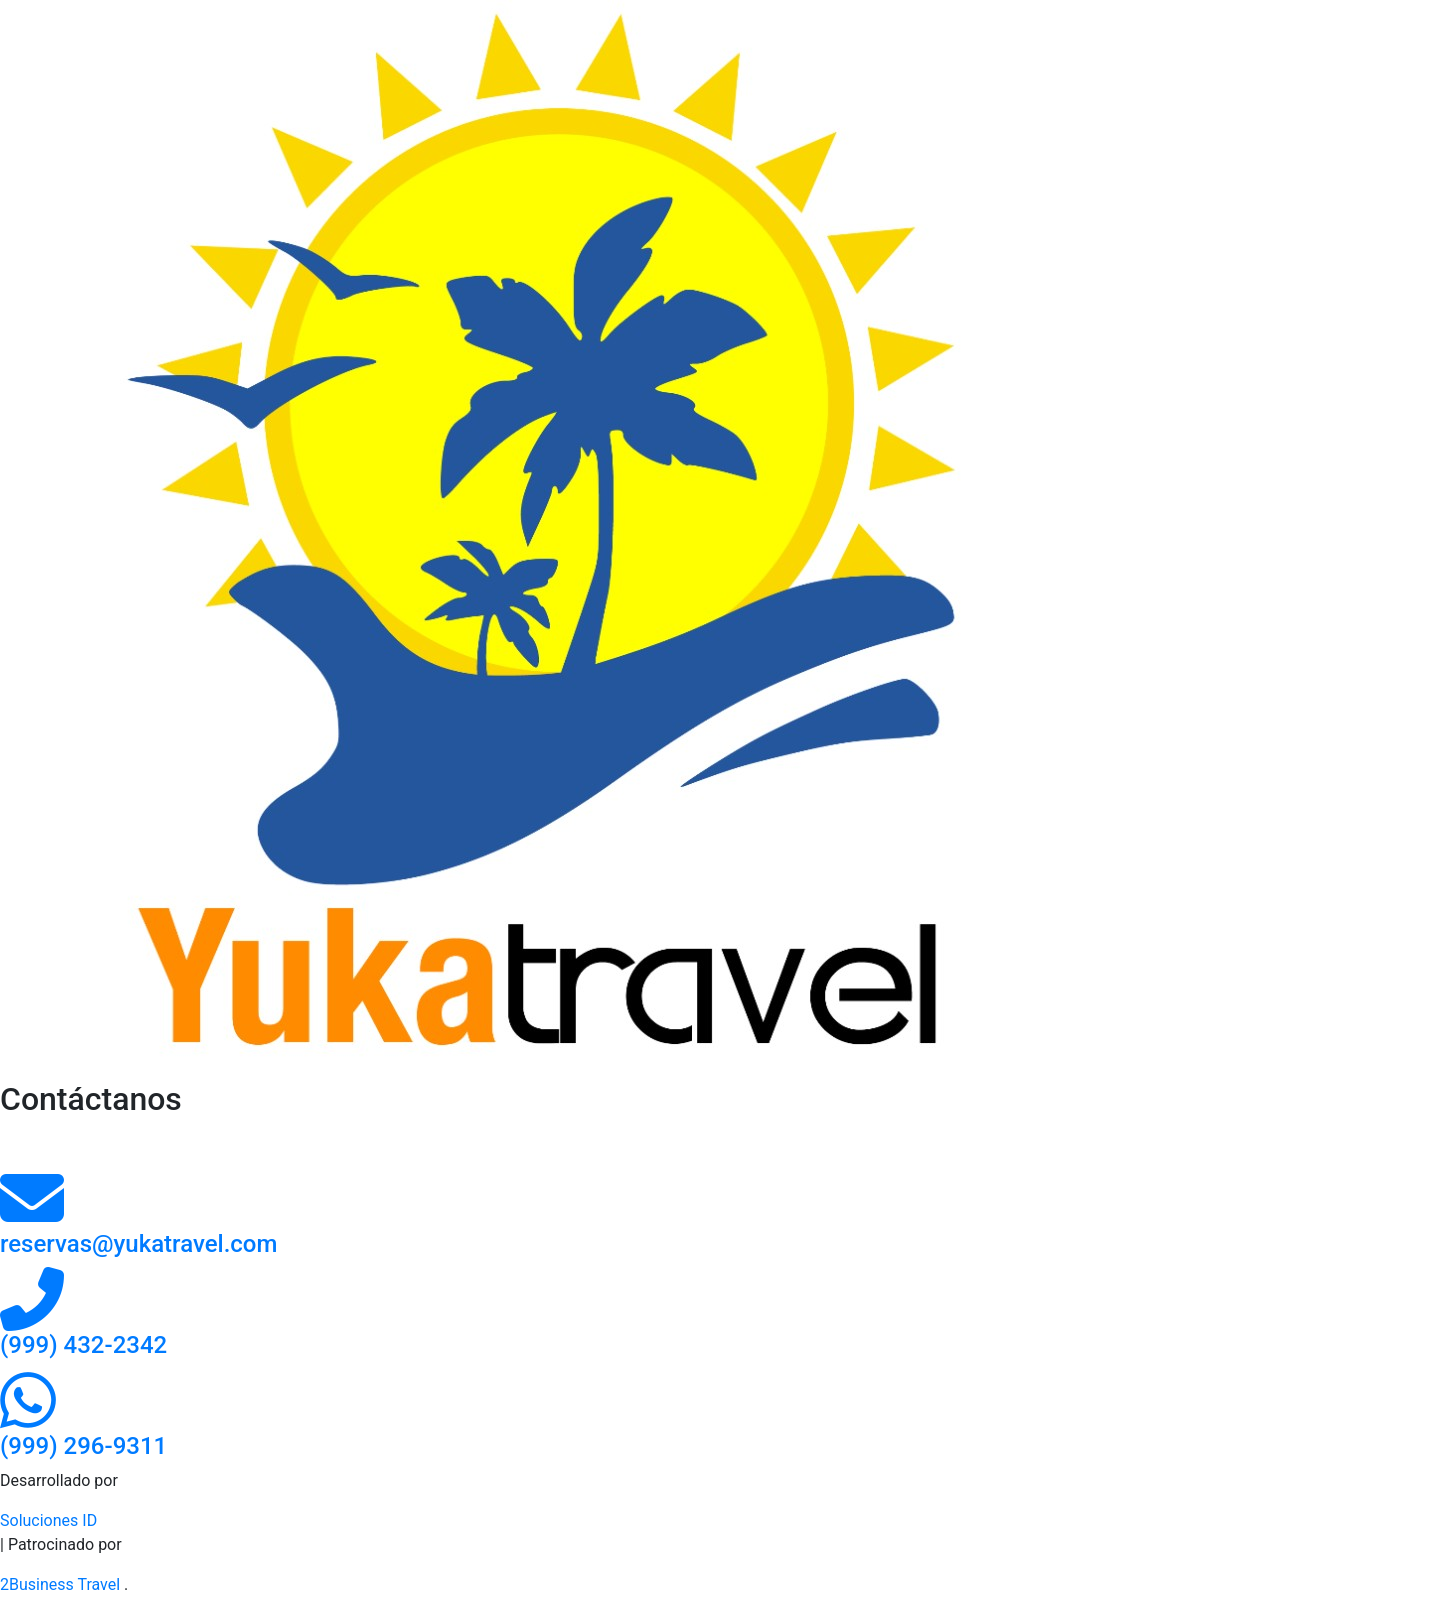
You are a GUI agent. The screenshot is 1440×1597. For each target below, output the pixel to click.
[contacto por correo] (32, 1216)
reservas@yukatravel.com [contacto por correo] (138, 1244)
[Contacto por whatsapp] (28, 1418)
